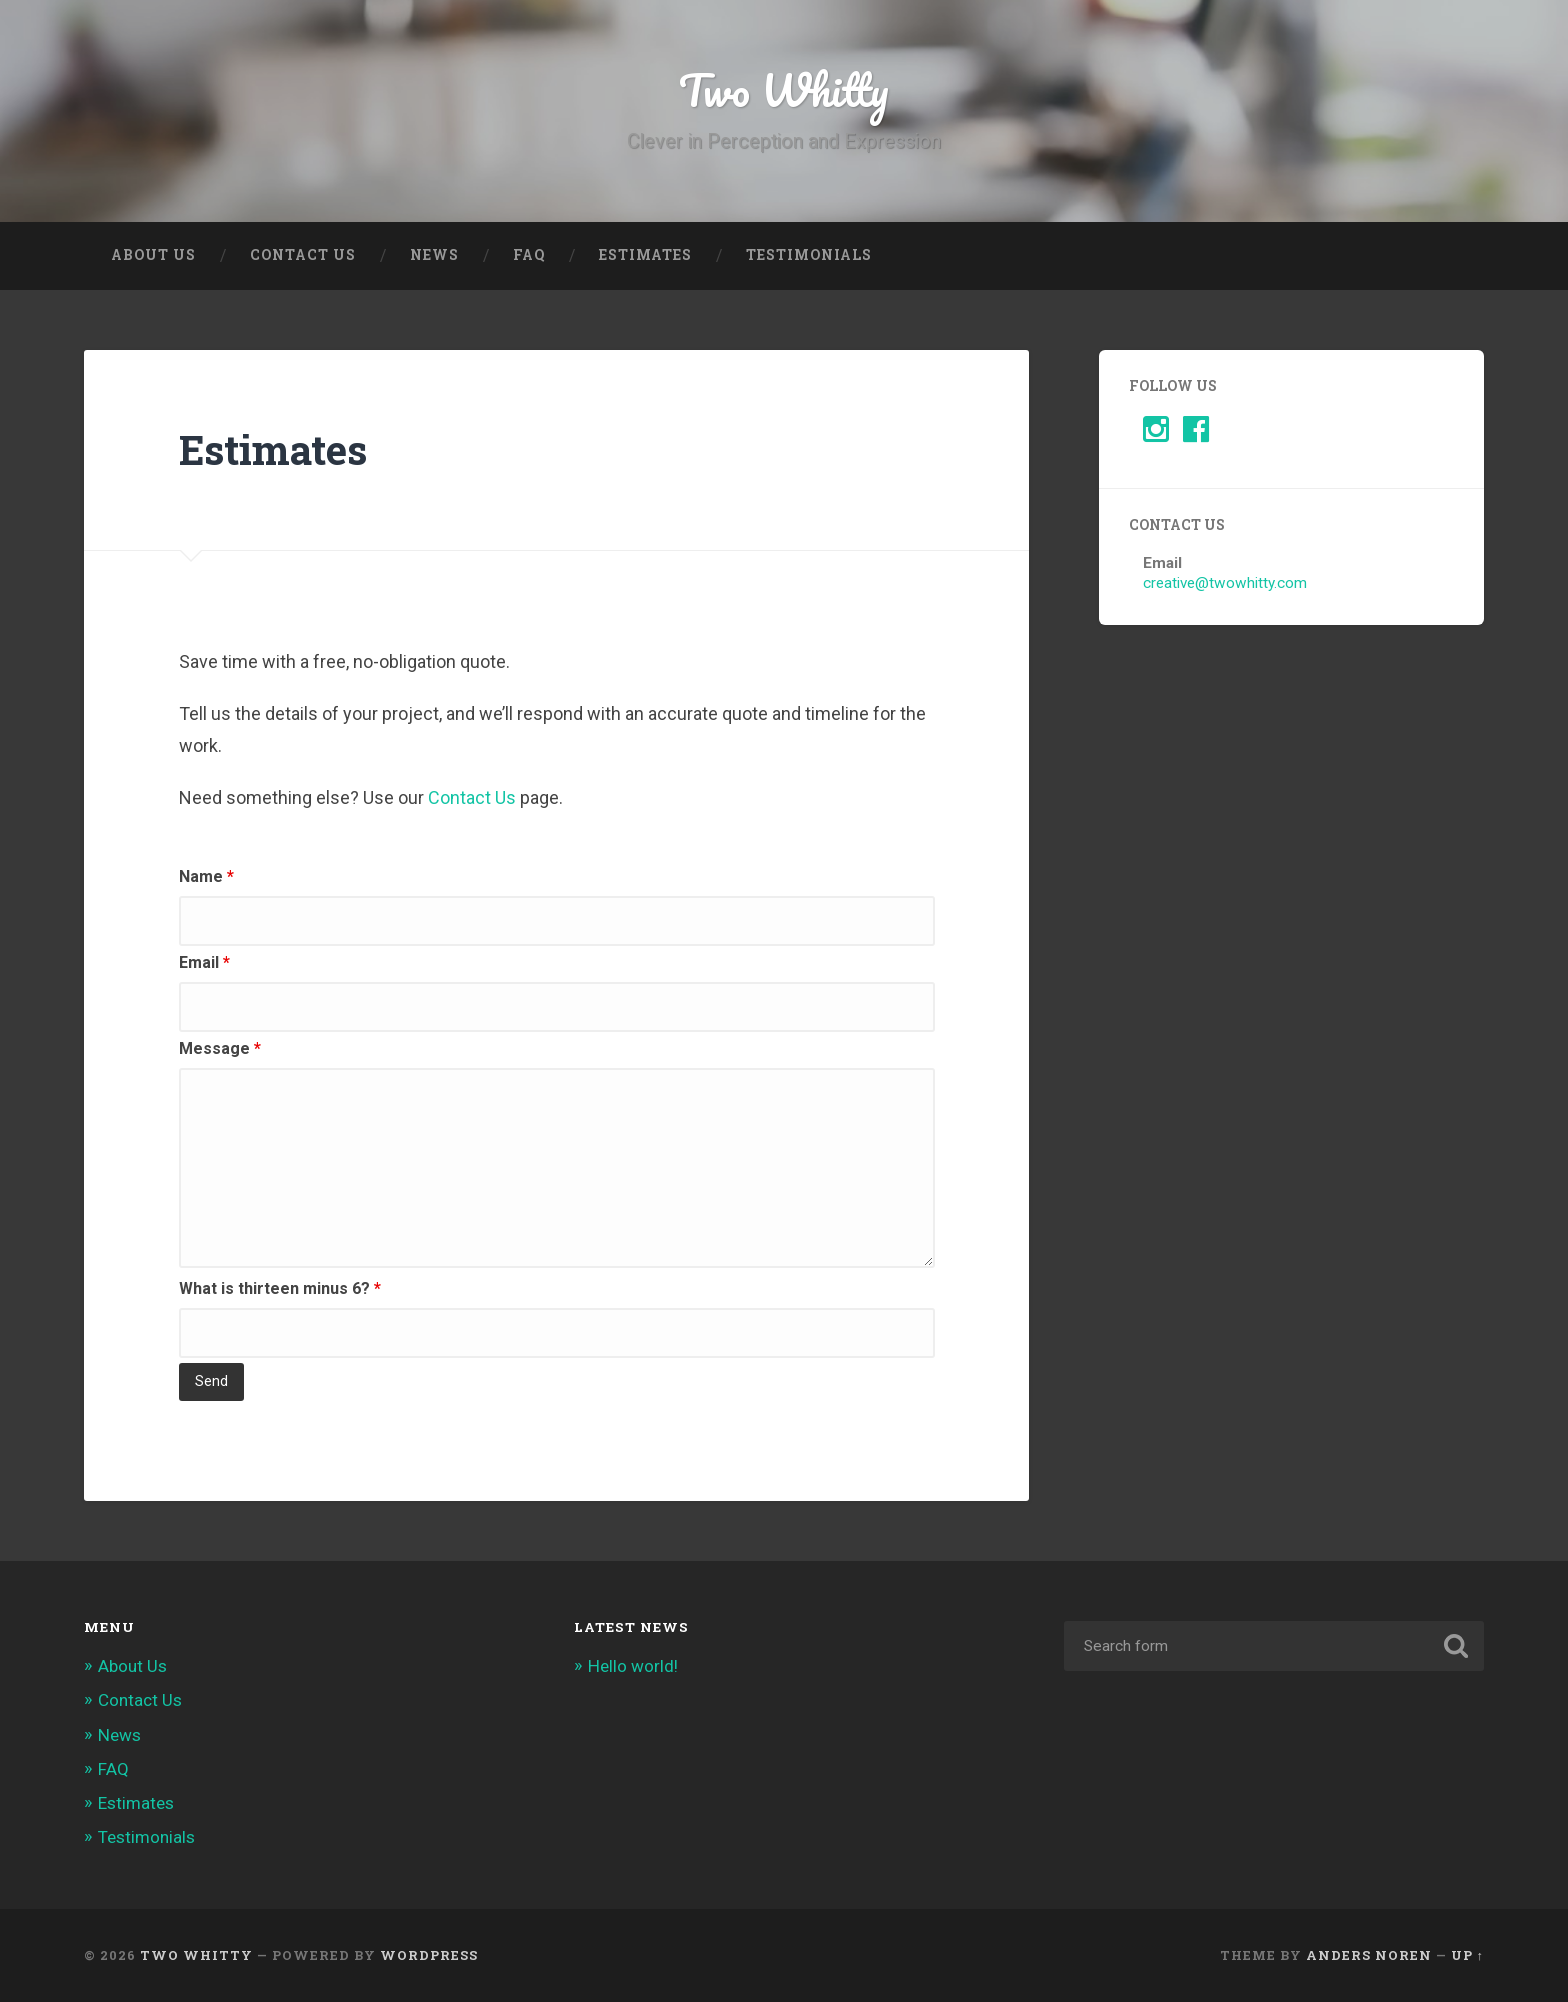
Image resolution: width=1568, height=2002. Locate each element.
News (434, 255)
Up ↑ (1467, 1955)
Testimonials (809, 255)
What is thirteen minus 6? (280, 1288)
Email (204, 962)
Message (220, 1048)
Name (206, 876)
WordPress (429, 1955)
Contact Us (303, 255)
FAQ (529, 255)
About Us (153, 255)
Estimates (645, 255)
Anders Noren (1369, 1955)
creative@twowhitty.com (1225, 583)
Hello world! (633, 1666)
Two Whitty (784, 89)
